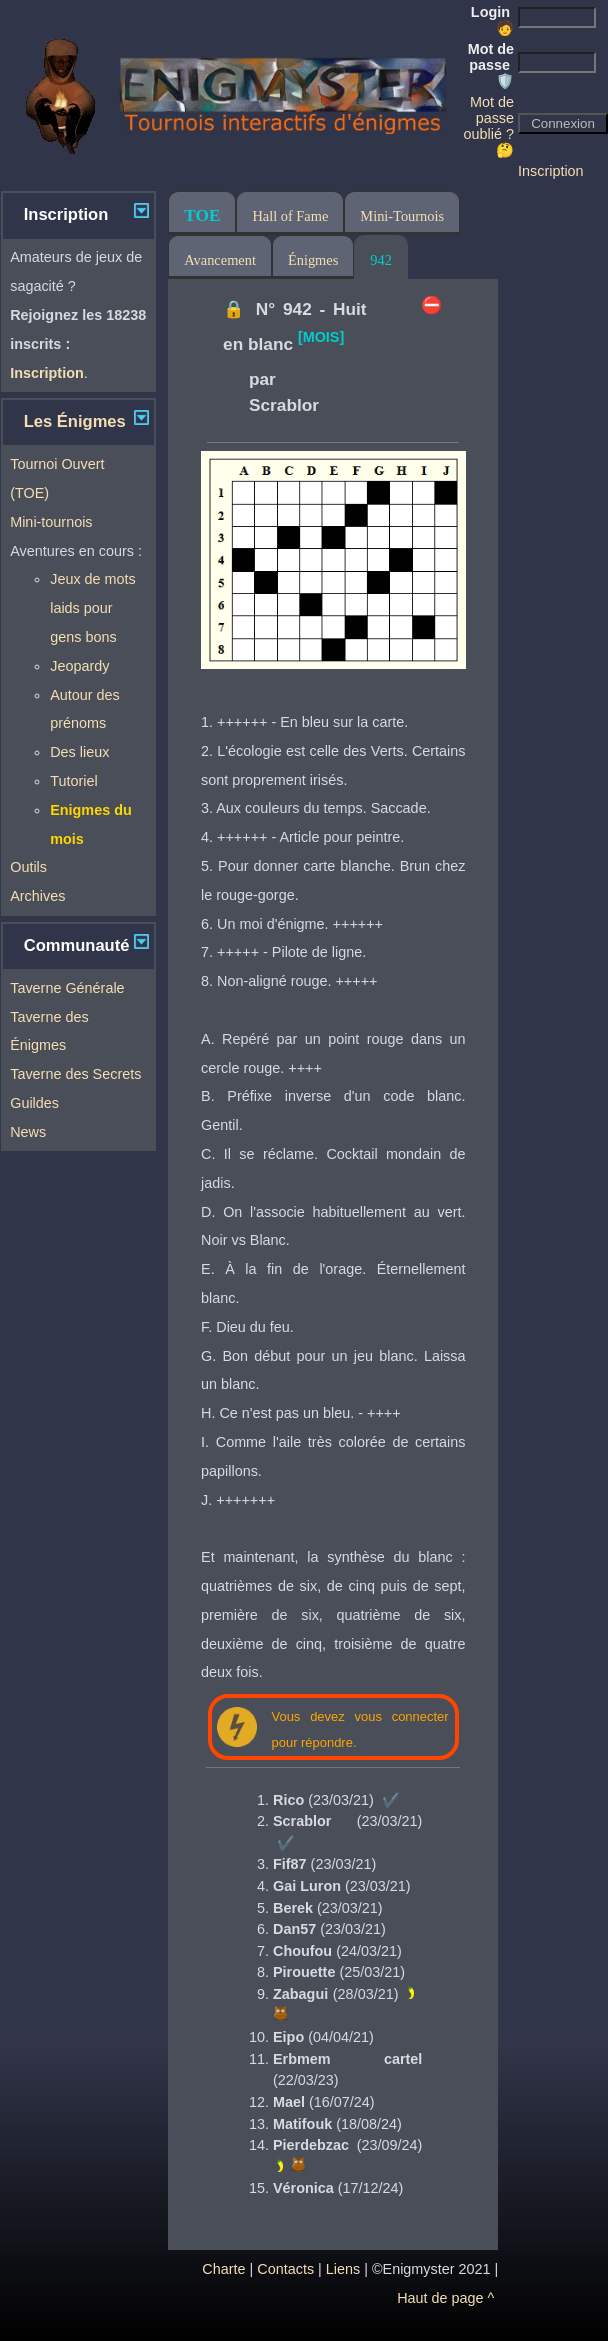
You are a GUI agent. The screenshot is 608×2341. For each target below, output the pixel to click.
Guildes (34, 1103)
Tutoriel (73, 781)
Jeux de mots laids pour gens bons (93, 608)
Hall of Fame (290, 216)
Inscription (551, 171)
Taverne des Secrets (75, 1074)
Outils (28, 867)
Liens (343, 2269)
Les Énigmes (75, 421)
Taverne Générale (67, 988)
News (28, 1132)
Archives (37, 896)
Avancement (220, 260)
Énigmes (313, 260)
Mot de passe (491, 65)
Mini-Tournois (402, 216)
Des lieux (79, 752)
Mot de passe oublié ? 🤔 (489, 126)
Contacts (285, 2269)
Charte (223, 2269)
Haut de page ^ (445, 2298)
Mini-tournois (51, 522)
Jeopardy (79, 666)
